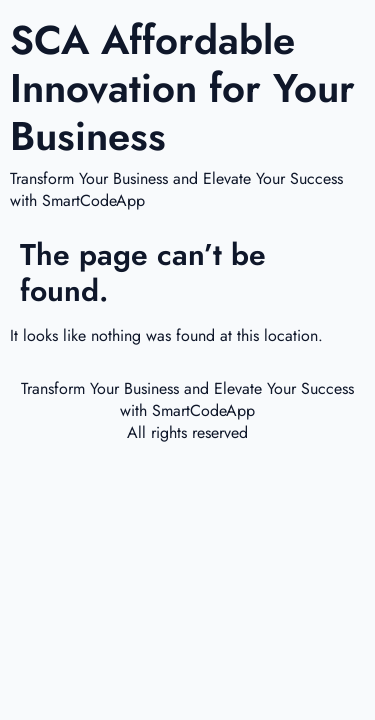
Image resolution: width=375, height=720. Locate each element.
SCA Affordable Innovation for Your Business (182, 88)
